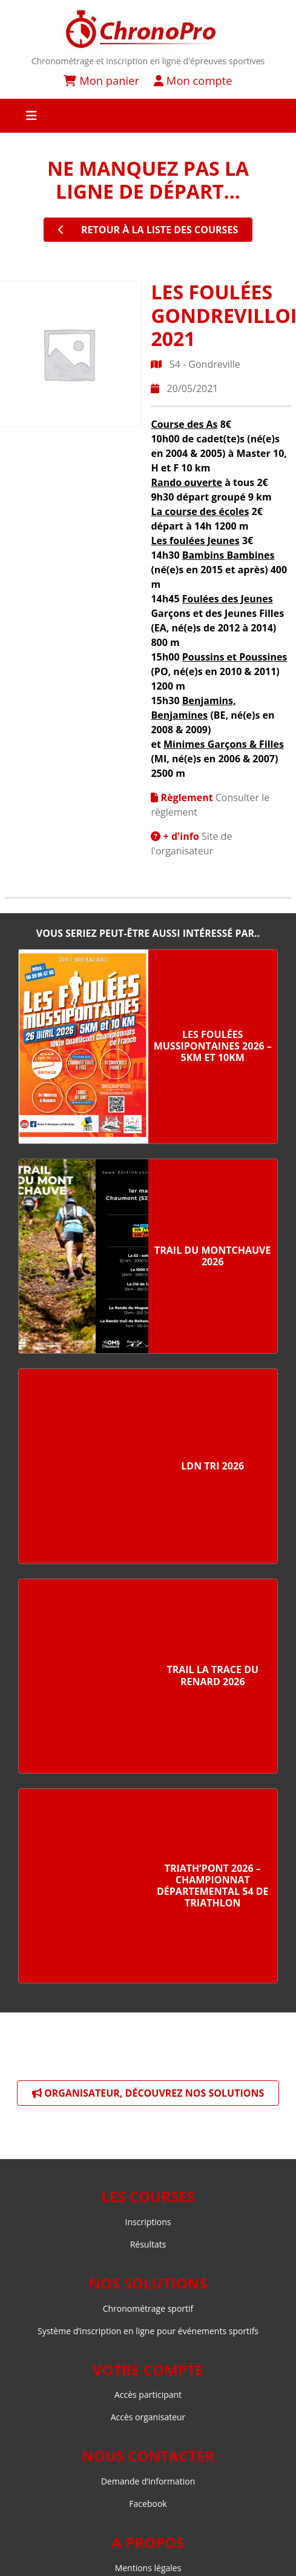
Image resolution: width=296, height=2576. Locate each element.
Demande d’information (148, 2481)
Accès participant (148, 2394)
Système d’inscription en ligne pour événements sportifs (148, 2331)
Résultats (148, 2244)
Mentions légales (148, 2568)
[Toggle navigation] (148, 116)
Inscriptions (148, 2222)
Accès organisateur (148, 2417)
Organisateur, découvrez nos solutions (148, 2093)
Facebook (147, 2503)
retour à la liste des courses (148, 229)
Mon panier (101, 80)
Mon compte (193, 80)
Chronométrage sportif (148, 2308)
